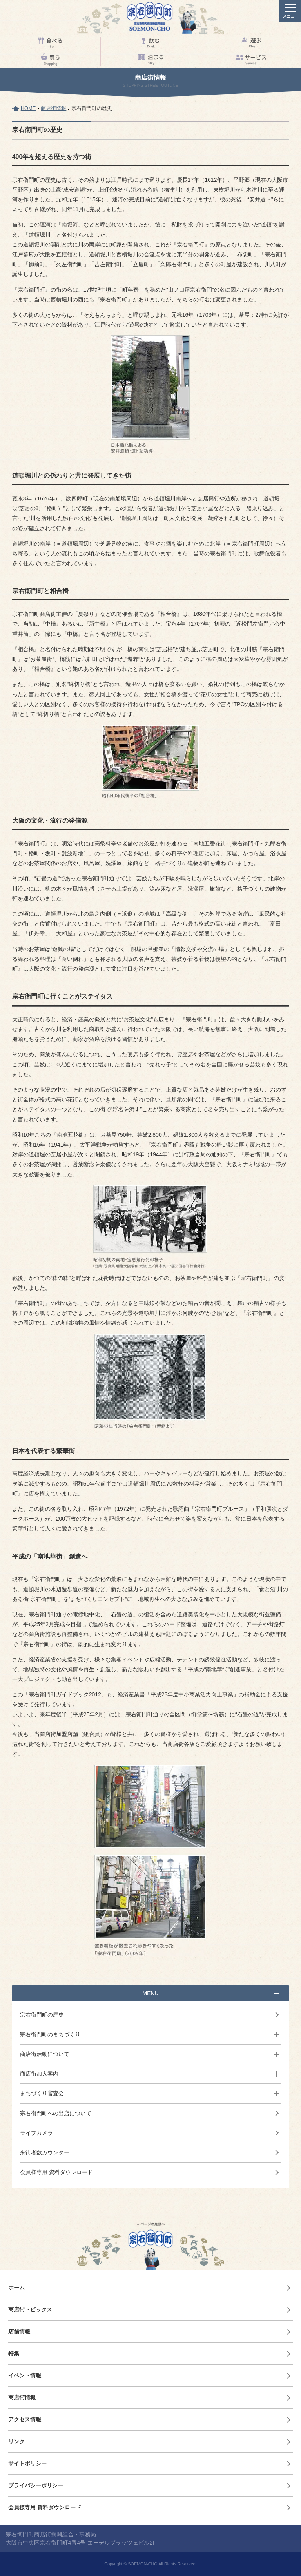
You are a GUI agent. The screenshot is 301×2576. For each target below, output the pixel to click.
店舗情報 (19, 2331)
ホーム (16, 2287)
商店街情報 (53, 108)
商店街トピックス (30, 2309)
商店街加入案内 (39, 2073)
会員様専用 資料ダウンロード (56, 2172)
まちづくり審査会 (42, 2093)
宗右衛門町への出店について (55, 2113)
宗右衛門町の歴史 (42, 2015)
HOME (28, 108)
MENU (150, 1993)
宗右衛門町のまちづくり (50, 2034)
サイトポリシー (27, 2463)
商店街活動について (44, 2054)
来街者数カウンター (44, 2152)
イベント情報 (24, 2375)
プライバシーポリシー (35, 2485)
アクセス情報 (24, 2419)
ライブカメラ (36, 2133)
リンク (16, 2441)
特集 (13, 2353)
